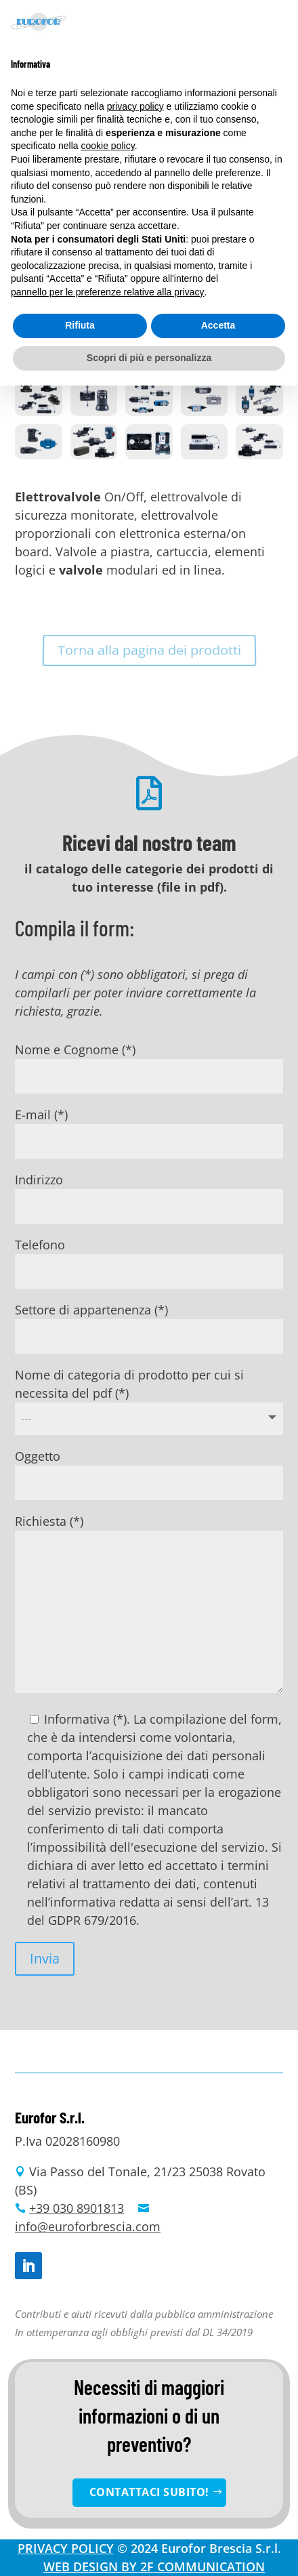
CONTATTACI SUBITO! (149, 2492)
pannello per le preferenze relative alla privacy (108, 292)
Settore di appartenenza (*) (149, 1323)
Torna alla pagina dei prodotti (149, 650)
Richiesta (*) (149, 1605)
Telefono (149, 1258)
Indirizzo (149, 1192)
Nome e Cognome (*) (149, 1062)
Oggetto (149, 1469)
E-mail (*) (149, 1127)
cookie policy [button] (108, 145)
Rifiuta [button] (80, 325)
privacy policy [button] (135, 106)
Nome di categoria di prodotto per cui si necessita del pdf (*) (149, 1396)
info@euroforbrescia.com (88, 2226)
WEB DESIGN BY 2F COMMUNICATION (154, 2566)
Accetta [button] (218, 325)
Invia (45, 1958)
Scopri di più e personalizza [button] (149, 357)
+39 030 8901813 (76, 2208)
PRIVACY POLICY (66, 2548)
